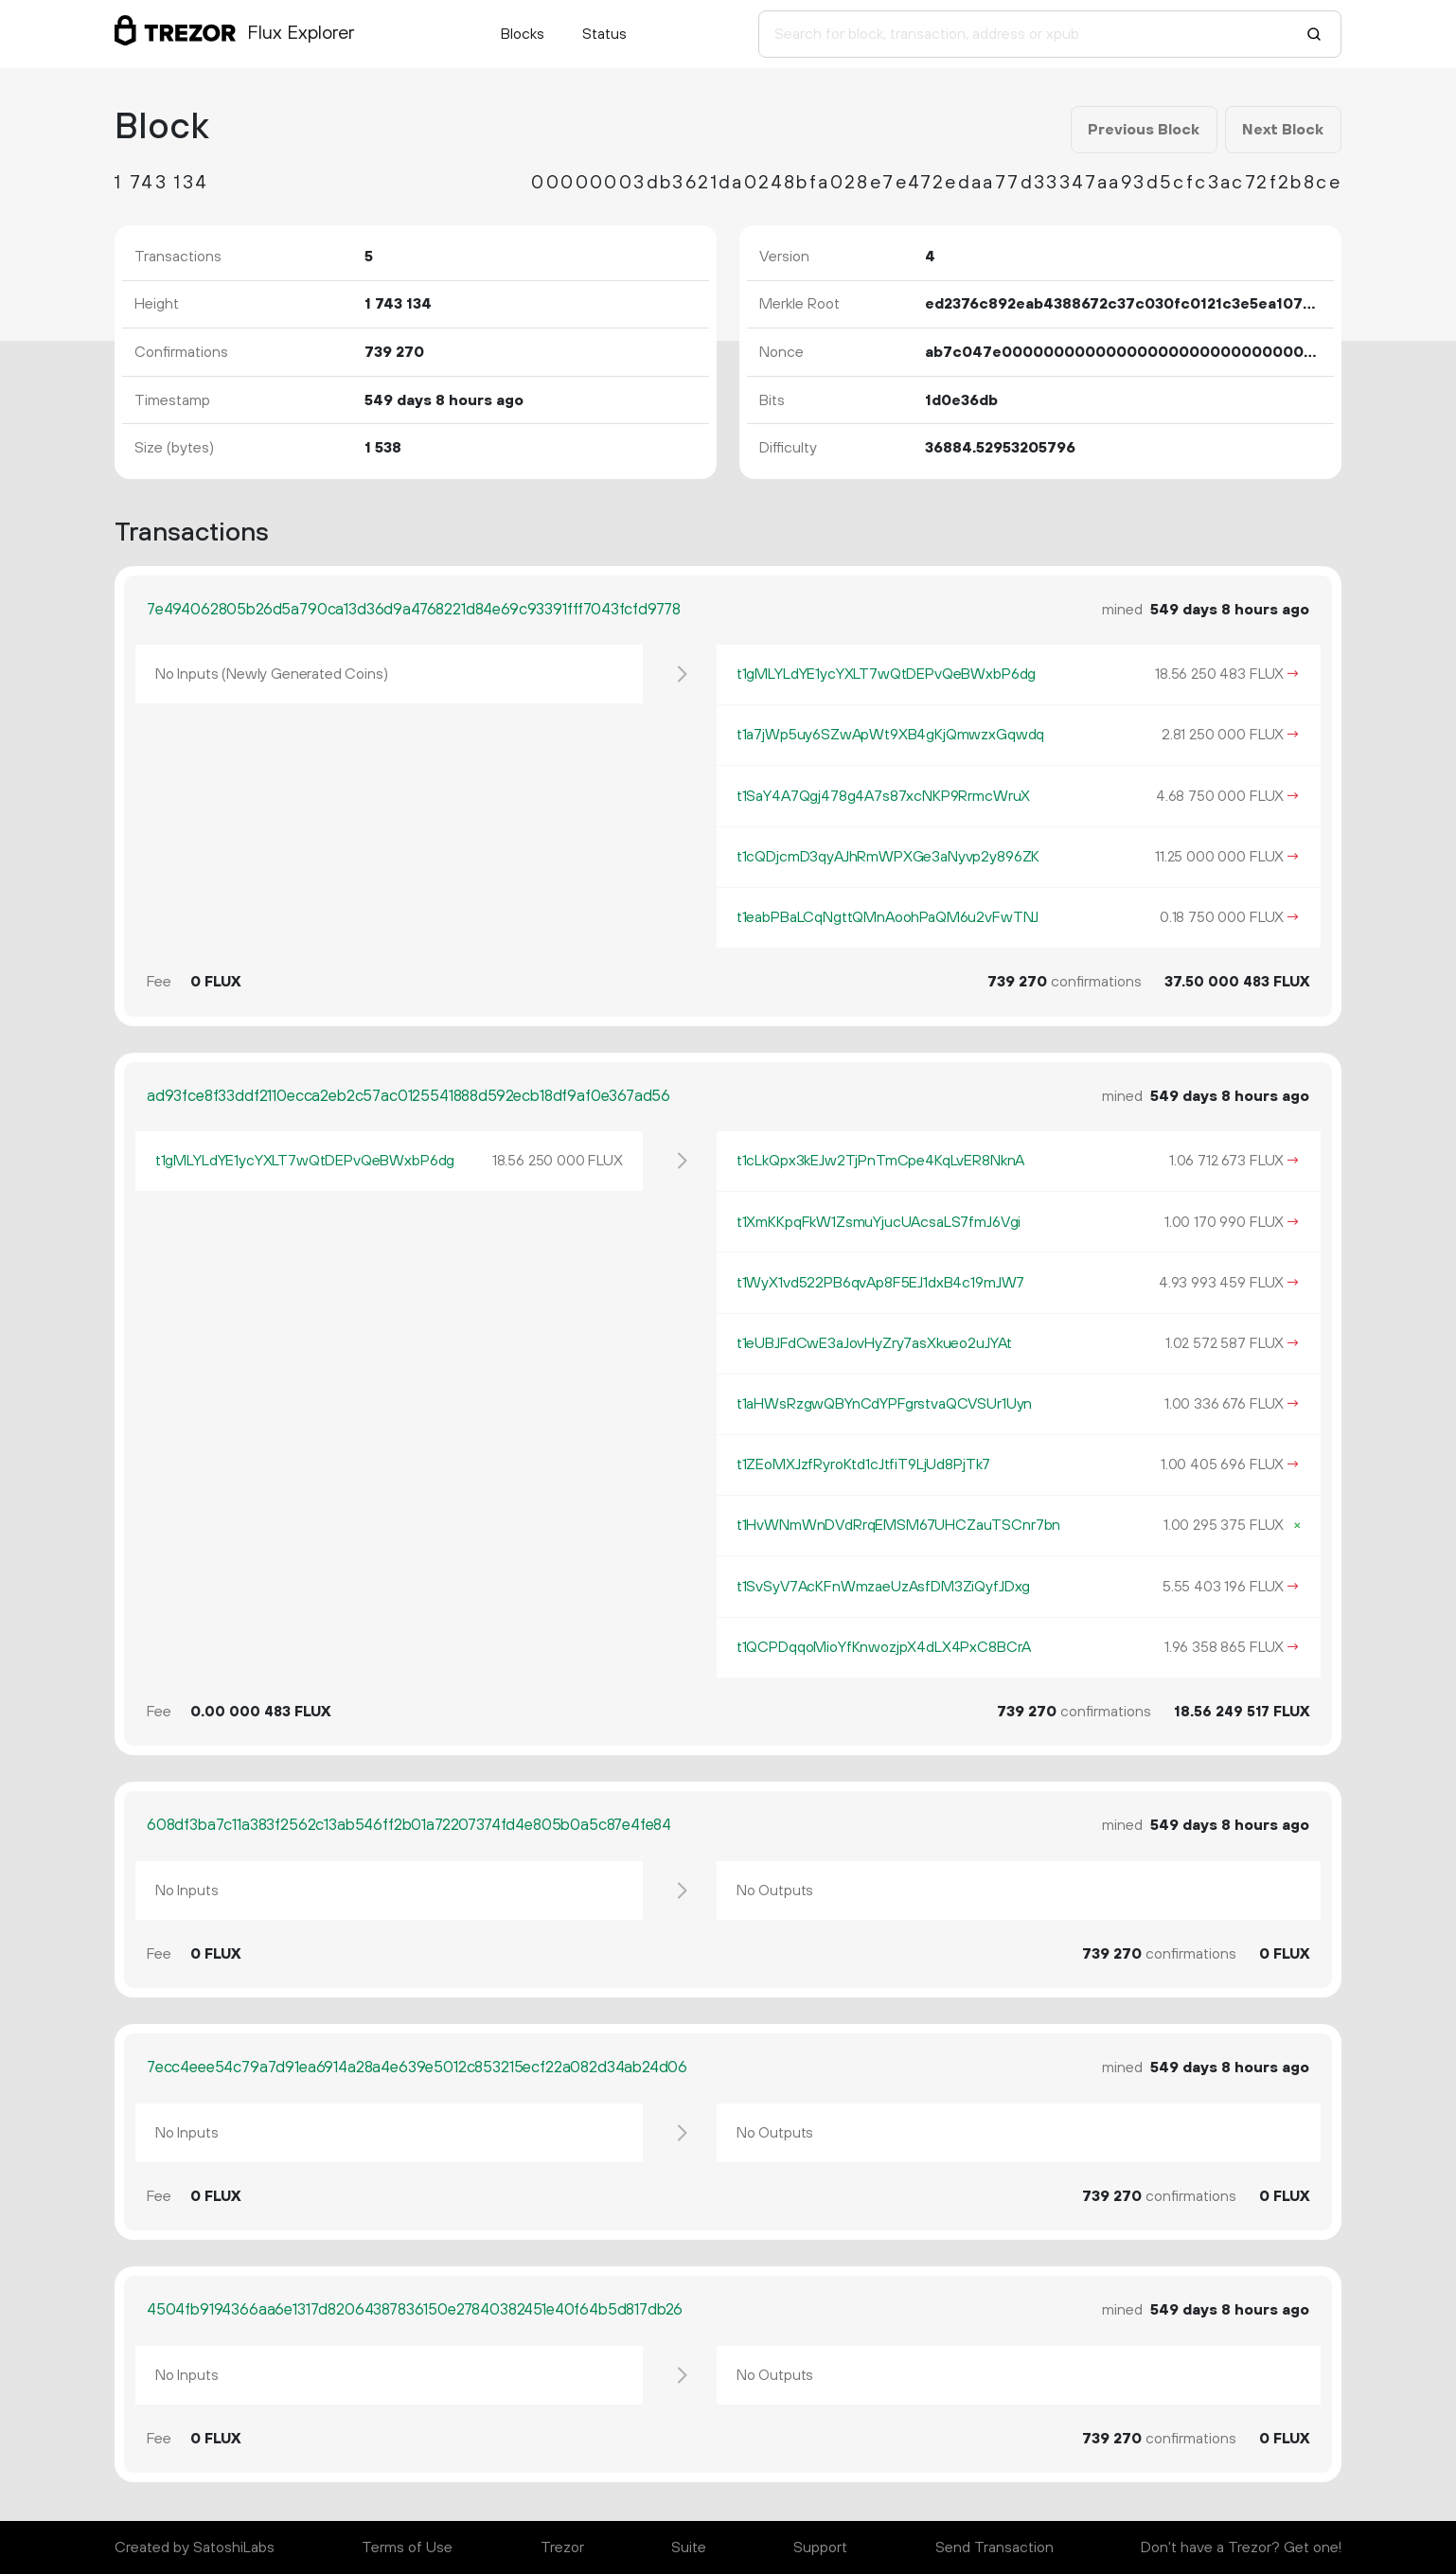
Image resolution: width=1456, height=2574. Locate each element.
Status (604, 34)
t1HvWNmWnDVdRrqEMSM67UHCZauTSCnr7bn (898, 1525)
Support (820, 2547)
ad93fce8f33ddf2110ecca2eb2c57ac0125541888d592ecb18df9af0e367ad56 (408, 1096)
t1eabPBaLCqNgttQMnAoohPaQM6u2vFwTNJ (888, 917)
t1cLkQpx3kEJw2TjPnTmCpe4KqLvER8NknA (880, 1160)
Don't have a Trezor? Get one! (1241, 2547)
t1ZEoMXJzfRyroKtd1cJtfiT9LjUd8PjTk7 (863, 1464)
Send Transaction (994, 2547)
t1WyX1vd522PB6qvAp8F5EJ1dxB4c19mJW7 (880, 1282)
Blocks (522, 34)
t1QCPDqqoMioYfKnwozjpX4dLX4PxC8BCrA (884, 1647)
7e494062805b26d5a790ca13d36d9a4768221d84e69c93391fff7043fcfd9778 (414, 609)
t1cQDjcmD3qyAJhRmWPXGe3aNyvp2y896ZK (888, 856)
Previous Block (1143, 129)
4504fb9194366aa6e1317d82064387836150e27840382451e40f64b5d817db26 (415, 2309)
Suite (688, 2547)
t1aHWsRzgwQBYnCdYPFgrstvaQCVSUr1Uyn (884, 1403)
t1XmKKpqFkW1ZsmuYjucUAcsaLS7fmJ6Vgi (879, 1222)
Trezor (562, 2547)
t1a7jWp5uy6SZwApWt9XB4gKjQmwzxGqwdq (890, 734)
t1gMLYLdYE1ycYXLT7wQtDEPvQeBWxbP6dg (886, 674)
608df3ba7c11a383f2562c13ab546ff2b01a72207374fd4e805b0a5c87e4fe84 (409, 1825)
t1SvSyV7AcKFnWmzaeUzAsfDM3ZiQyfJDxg (883, 1586)
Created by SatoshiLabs (195, 2547)
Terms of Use (407, 2547)
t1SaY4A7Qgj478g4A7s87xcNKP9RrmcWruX (883, 796)
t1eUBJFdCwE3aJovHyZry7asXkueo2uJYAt (874, 1343)
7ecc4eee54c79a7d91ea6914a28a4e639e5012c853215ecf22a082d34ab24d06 (417, 2067)
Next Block (1282, 129)
